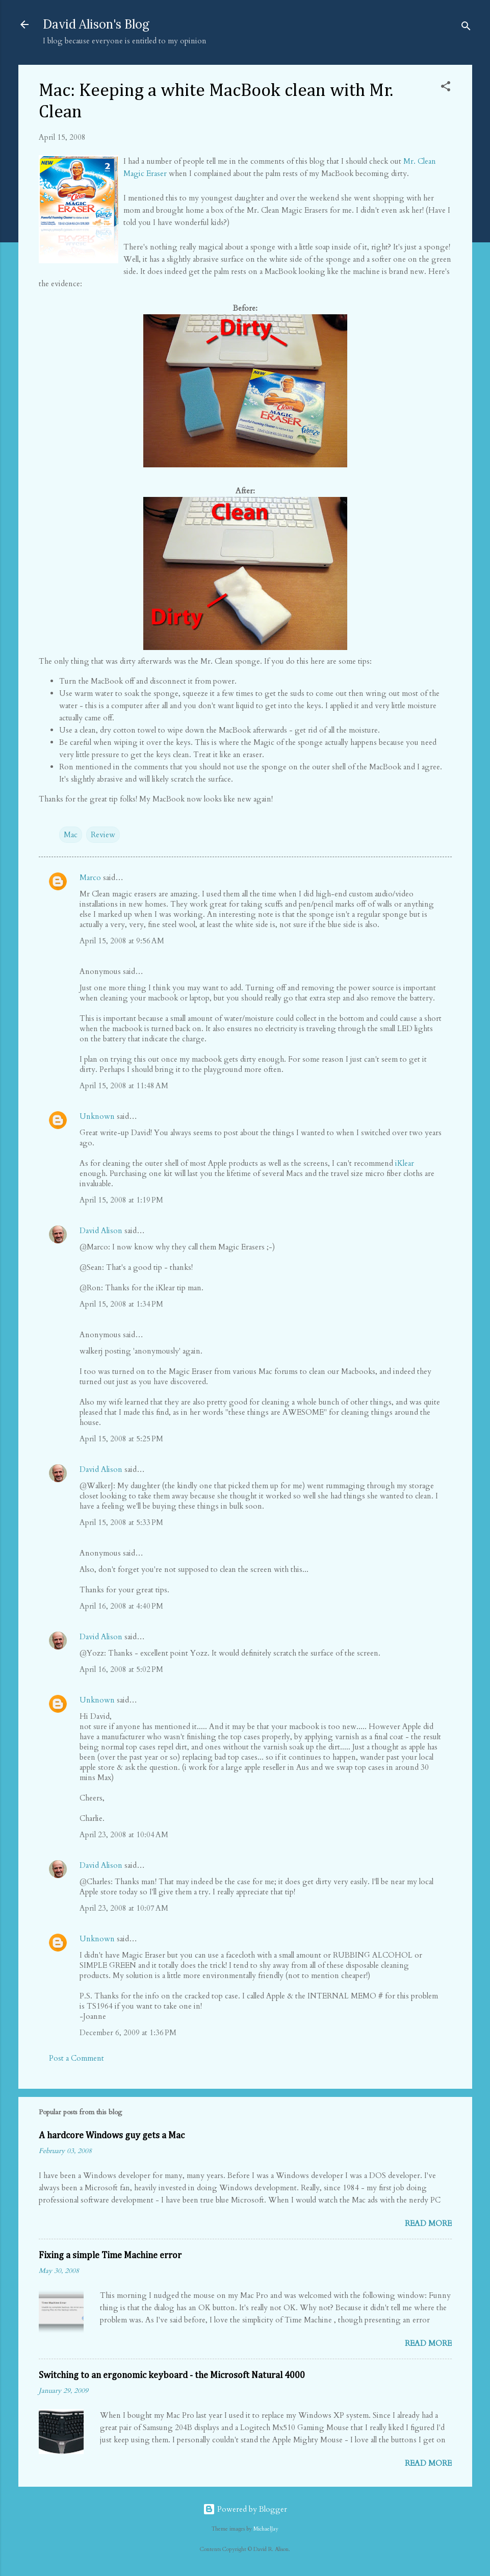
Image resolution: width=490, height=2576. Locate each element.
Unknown (97, 1116)
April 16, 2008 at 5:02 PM (121, 1669)
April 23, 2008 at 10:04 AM (124, 1835)
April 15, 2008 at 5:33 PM (121, 1522)
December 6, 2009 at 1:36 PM (128, 2033)
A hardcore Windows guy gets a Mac (112, 2135)
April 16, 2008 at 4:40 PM (121, 1606)
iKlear (404, 1163)
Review (103, 835)
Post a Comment (76, 2058)
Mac (71, 835)
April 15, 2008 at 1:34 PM (121, 1304)
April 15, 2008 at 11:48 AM (124, 1086)
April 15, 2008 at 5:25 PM (121, 1439)
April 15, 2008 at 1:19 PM (121, 1200)
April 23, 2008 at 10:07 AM (124, 1908)
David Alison (101, 1231)
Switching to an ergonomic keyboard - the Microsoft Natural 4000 (172, 2375)
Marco (90, 877)
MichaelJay (265, 2529)
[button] (446, 88)
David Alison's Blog (96, 24)
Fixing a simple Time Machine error (110, 2255)
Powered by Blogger (245, 2509)
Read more (428, 2223)
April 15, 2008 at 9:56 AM (122, 941)
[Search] (466, 27)
